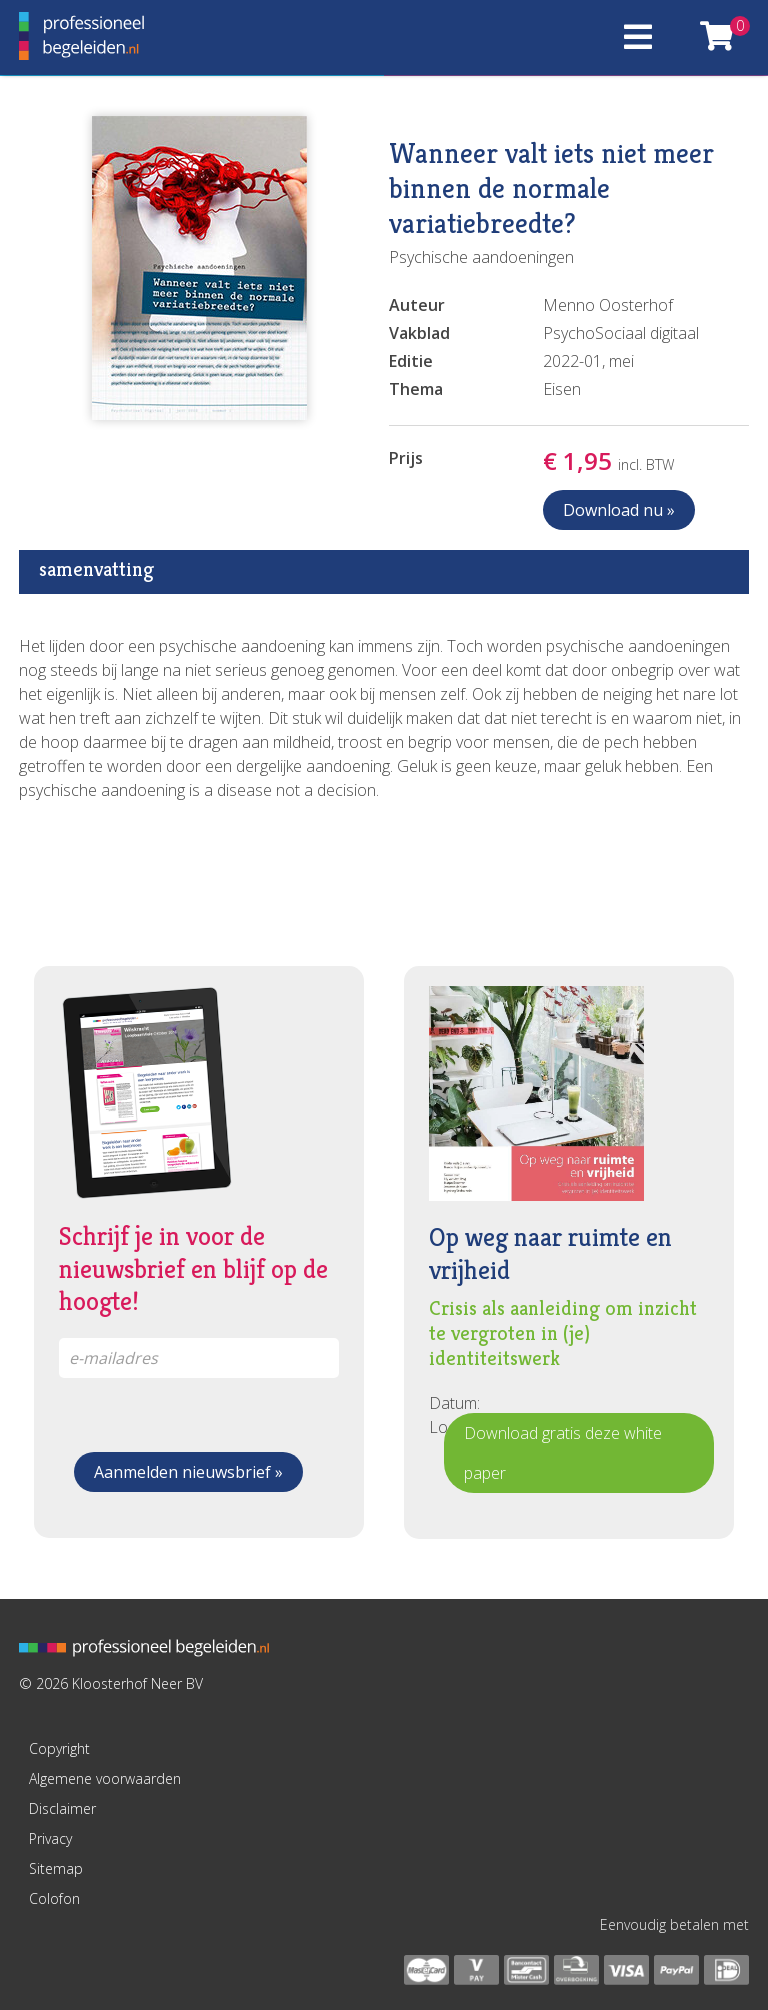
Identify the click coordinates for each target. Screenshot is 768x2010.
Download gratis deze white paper (563, 1453)
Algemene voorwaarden (105, 1778)
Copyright (59, 1748)
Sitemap (56, 1868)
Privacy (50, 1838)
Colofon (54, 1898)
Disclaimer (62, 1808)
